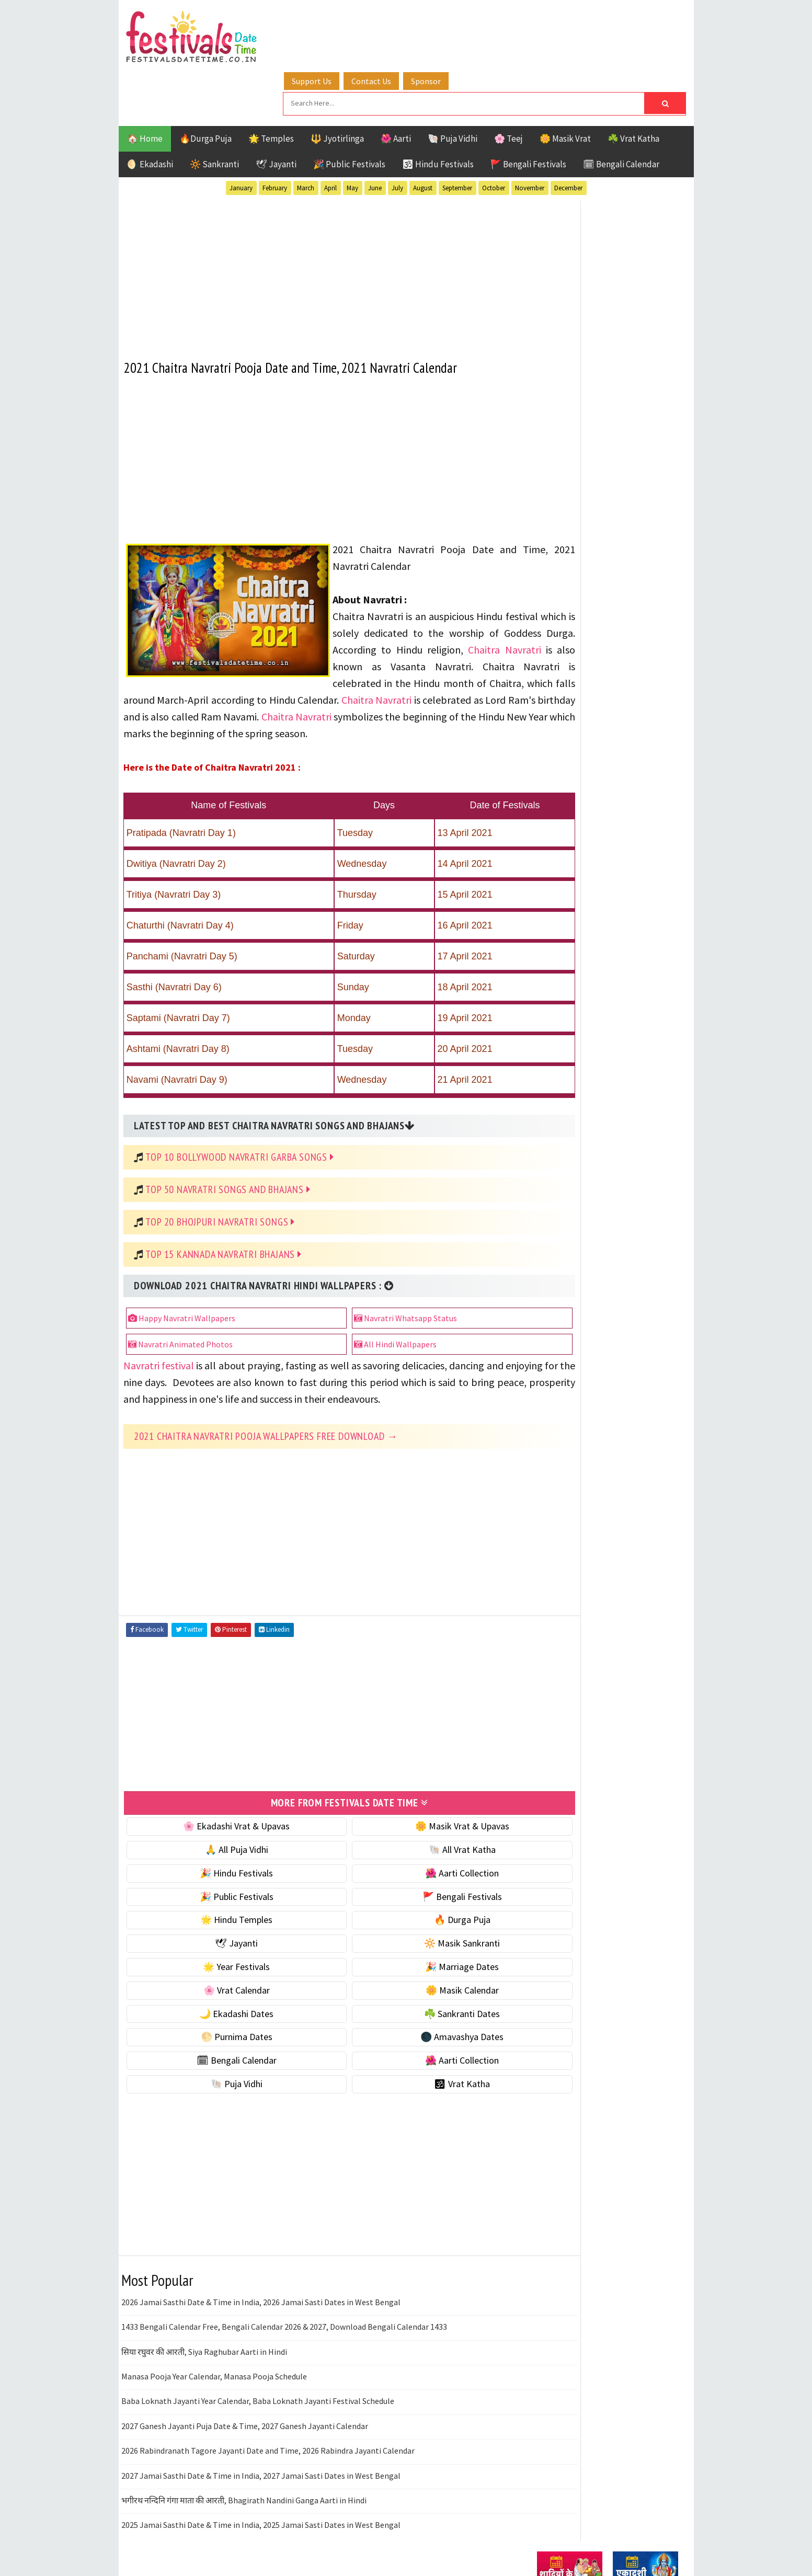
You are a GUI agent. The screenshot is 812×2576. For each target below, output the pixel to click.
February (274, 135)
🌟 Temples (271, 85)
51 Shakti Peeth (568, 1036)
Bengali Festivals (572, 1054)
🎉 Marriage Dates (417, 1944)
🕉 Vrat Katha (417, 2061)
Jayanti (628, 1072)
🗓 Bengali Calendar (621, 111)
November (529, 135)
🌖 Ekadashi (150, 111)
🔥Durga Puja (205, 85)
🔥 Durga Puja (417, 1897)
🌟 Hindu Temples (222, 1897)
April (330, 135)
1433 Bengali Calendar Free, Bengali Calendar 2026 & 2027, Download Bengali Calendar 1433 (284, 2303)
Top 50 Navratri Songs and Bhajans (228, 1151)
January (241, 135)
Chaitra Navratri (443, 610)
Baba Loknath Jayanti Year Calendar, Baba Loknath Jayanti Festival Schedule (257, 2378)
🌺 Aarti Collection (417, 1850)
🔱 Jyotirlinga (337, 85)
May (352, 135)
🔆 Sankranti (214, 111)
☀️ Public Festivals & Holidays (594, 718)
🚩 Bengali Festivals (528, 111)
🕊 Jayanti (276, 111)
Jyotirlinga (561, 1090)
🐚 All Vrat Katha (417, 1827)
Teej (546, 1145)
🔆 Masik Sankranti (417, 1920)
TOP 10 (654, 1127)
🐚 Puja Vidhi (452, 85)
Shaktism (609, 1127)
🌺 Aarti (396, 85)
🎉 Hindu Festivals (221, 1850)
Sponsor (450, 22)
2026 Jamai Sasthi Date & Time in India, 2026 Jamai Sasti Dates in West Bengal (261, 2279)
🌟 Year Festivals (221, 1944)
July (397, 135)
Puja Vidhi (635, 1109)
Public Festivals (570, 1109)
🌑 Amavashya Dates (417, 2014)
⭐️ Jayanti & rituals (573, 674)
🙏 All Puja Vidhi (221, 1827)
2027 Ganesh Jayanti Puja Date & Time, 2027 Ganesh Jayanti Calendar (244, 2403)
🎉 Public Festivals (349, 111)
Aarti (622, 1036)
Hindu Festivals (568, 1072)
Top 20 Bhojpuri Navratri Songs (220, 1183)
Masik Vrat (619, 1090)
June (375, 135)
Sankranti (557, 1127)
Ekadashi (638, 1054)
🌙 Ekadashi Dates (222, 1990)
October (493, 135)
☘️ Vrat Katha (633, 85)
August (422, 135)
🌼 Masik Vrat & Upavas (417, 1803)
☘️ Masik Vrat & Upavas (582, 652)
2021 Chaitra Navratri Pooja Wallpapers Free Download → (266, 1414)
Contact (547, 1398)
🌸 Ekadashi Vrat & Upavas (221, 1803)
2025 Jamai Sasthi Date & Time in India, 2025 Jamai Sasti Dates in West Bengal (261, 2502)
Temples (584, 1145)
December (568, 135)
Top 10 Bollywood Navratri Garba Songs (240, 1118)
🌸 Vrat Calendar (221, 1967)
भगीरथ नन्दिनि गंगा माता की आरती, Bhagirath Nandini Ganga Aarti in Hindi (244, 2477)
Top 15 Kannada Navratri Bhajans (224, 1215)
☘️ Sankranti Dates (417, 1990)
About (543, 1381)
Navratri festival (160, 1326)
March (305, 135)
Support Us (336, 22)
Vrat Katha (636, 1145)
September (457, 135)
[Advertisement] (320, 219)
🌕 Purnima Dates (221, 2014)
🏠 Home (145, 85)
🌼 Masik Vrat (565, 85)
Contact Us (395, 22)
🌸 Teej (508, 85)
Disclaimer (552, 1416)
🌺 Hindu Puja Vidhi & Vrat (586, 696)
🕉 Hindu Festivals (438, 111)
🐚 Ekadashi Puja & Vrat (582, 630)
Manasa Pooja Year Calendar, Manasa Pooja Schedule (214, 2353)
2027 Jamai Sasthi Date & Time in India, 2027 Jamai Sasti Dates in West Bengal (261, 2452)
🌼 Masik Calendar (417, 1967)
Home (544, 1363)
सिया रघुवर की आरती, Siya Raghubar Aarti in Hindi (204, 2328)
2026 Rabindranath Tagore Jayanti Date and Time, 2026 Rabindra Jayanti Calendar (268, 2427)
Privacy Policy (559, 1433)
